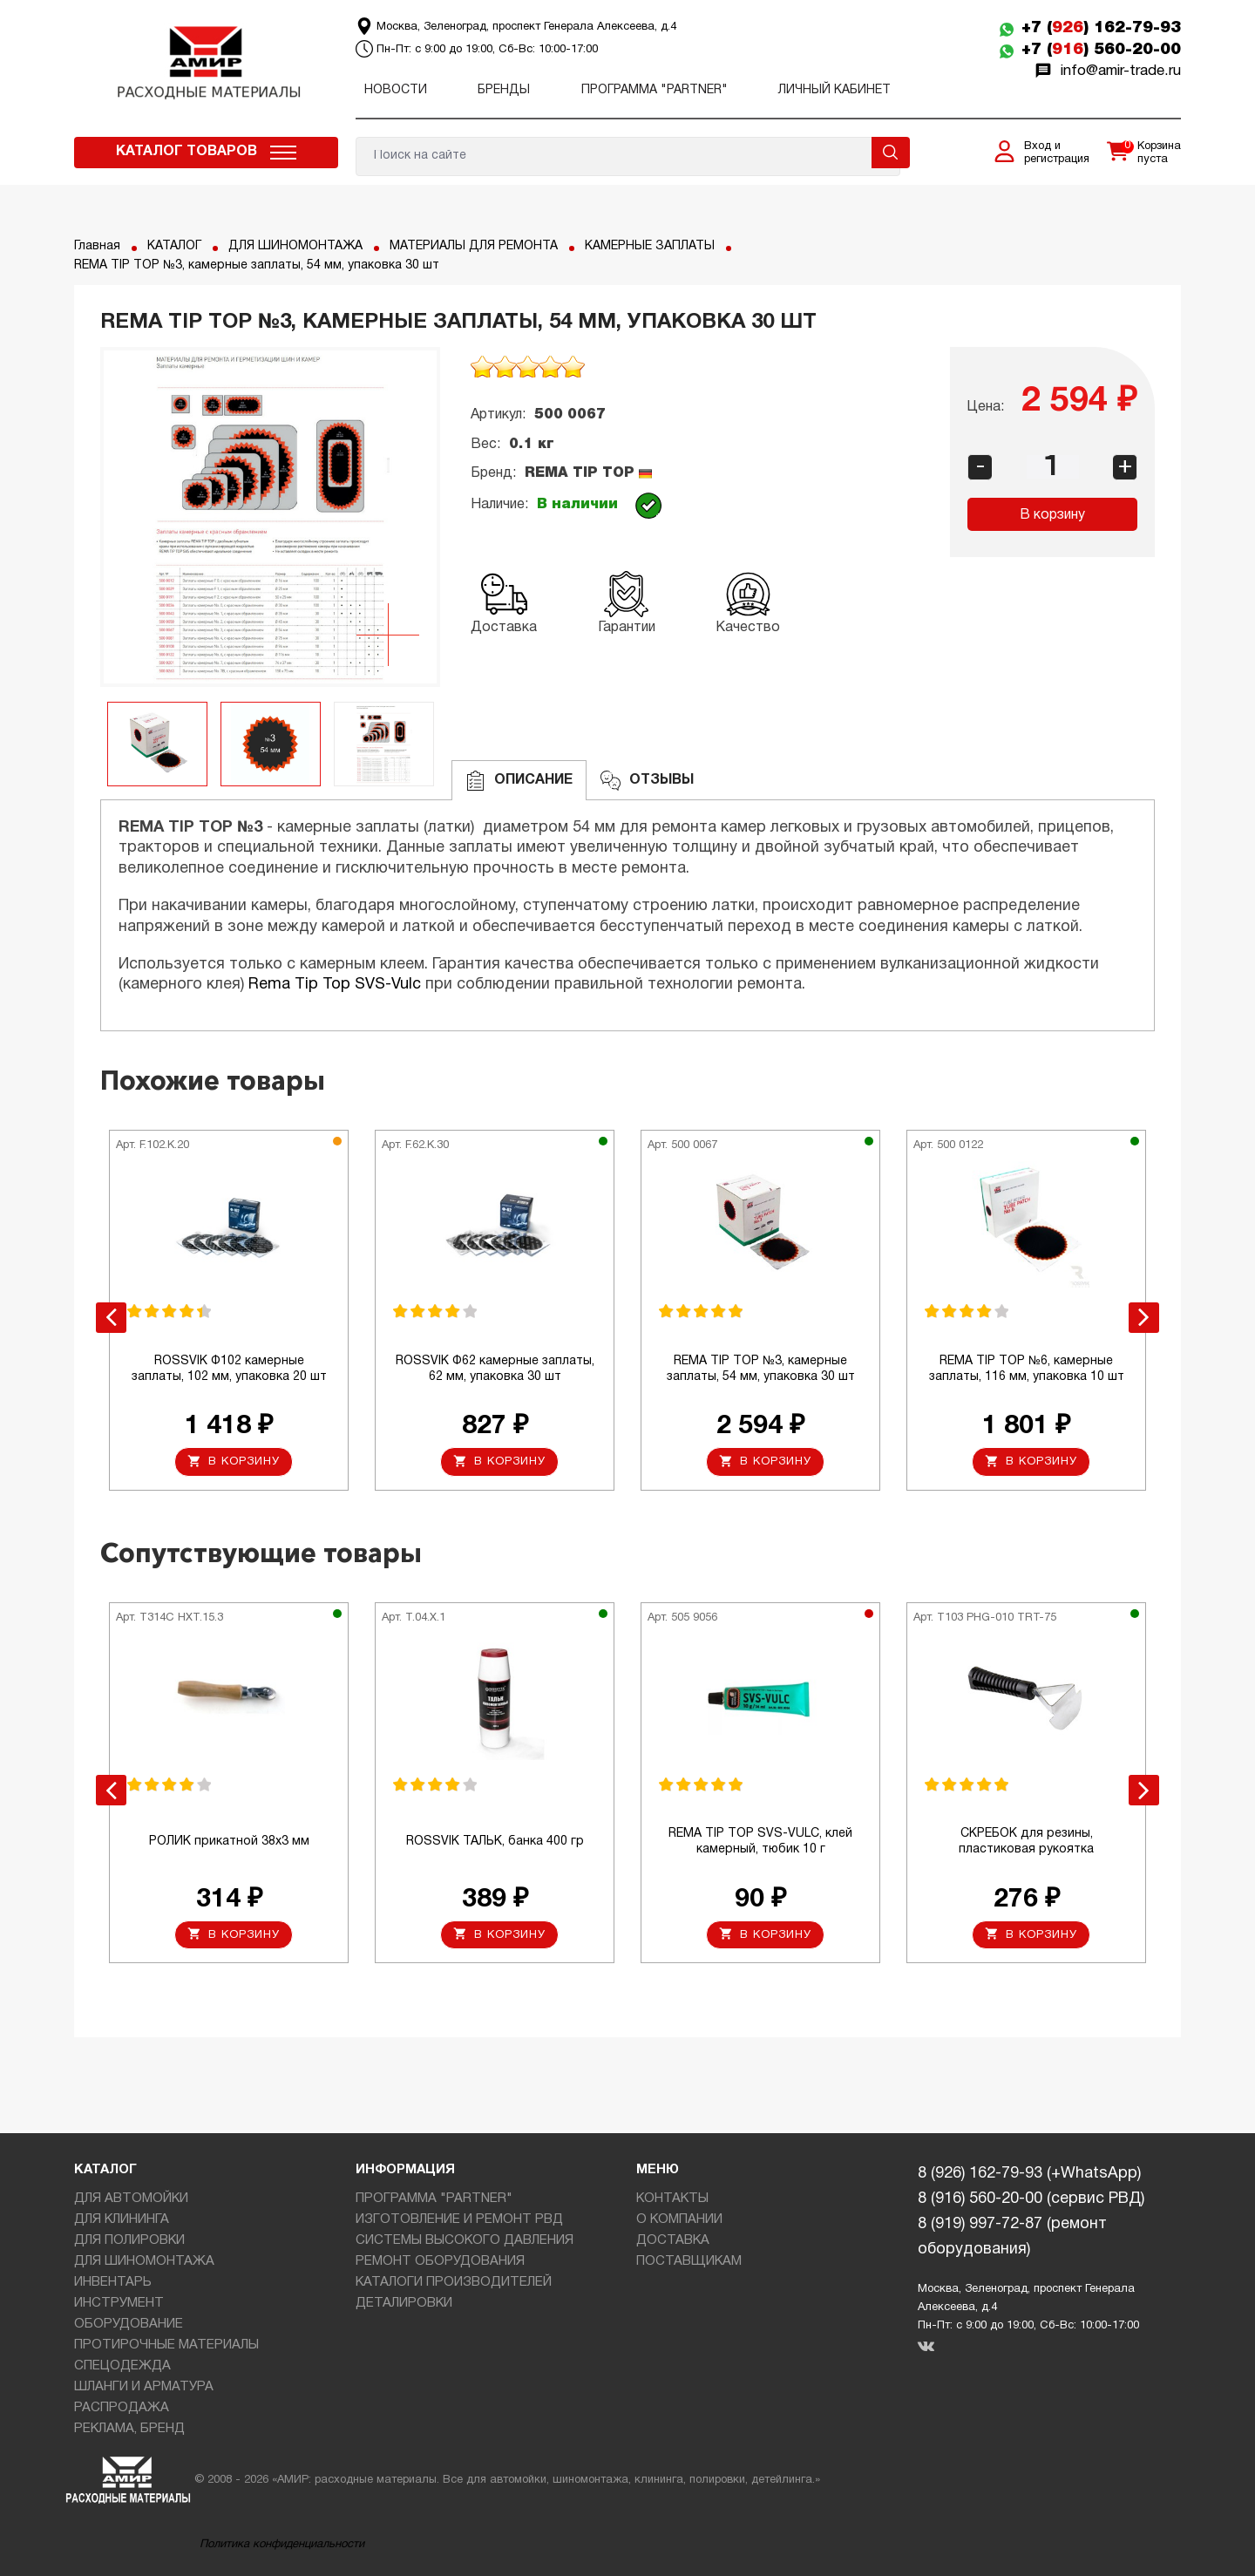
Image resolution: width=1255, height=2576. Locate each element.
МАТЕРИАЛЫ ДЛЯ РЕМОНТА (474, 246)
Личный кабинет (834, 90)
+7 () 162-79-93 (1101, 28)
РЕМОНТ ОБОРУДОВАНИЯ (440, 2261)
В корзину (1052, 515)
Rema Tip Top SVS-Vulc (334, 984)
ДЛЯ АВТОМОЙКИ (131, 2198)
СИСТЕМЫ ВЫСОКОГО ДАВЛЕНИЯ (464, 2240)
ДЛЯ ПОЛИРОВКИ (129, 2240)
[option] (270, 516)
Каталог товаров (186, 152)
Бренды (504, 90)
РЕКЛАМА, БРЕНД (129, 2429)
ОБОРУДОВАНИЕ (128, 2324)
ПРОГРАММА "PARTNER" (654, 90)
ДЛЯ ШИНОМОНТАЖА (295, 246)
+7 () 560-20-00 (1101, 50)
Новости (395, 90)
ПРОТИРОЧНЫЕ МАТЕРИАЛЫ (166, 2345)
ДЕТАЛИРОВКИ (404, 2303)
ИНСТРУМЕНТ (119, 2303)
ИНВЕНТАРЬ (113, 2282)
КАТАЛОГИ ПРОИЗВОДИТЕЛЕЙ (454, 2282)
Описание (519, 781)
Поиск (891, 152)
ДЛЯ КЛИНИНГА (121, 2219)
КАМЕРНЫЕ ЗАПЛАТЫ (650, 246)
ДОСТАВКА (672, 2240)
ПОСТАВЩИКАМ (689, 2261)
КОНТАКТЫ (672, 2198)
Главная (97, 246)
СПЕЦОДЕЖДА (122, 2366)
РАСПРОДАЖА (121, 2408)
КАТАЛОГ (174, 246)
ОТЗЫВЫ (647, 781)
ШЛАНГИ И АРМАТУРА (144, 2387)
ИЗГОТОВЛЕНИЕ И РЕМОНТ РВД (459, 2219)
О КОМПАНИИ (679, 2219)
